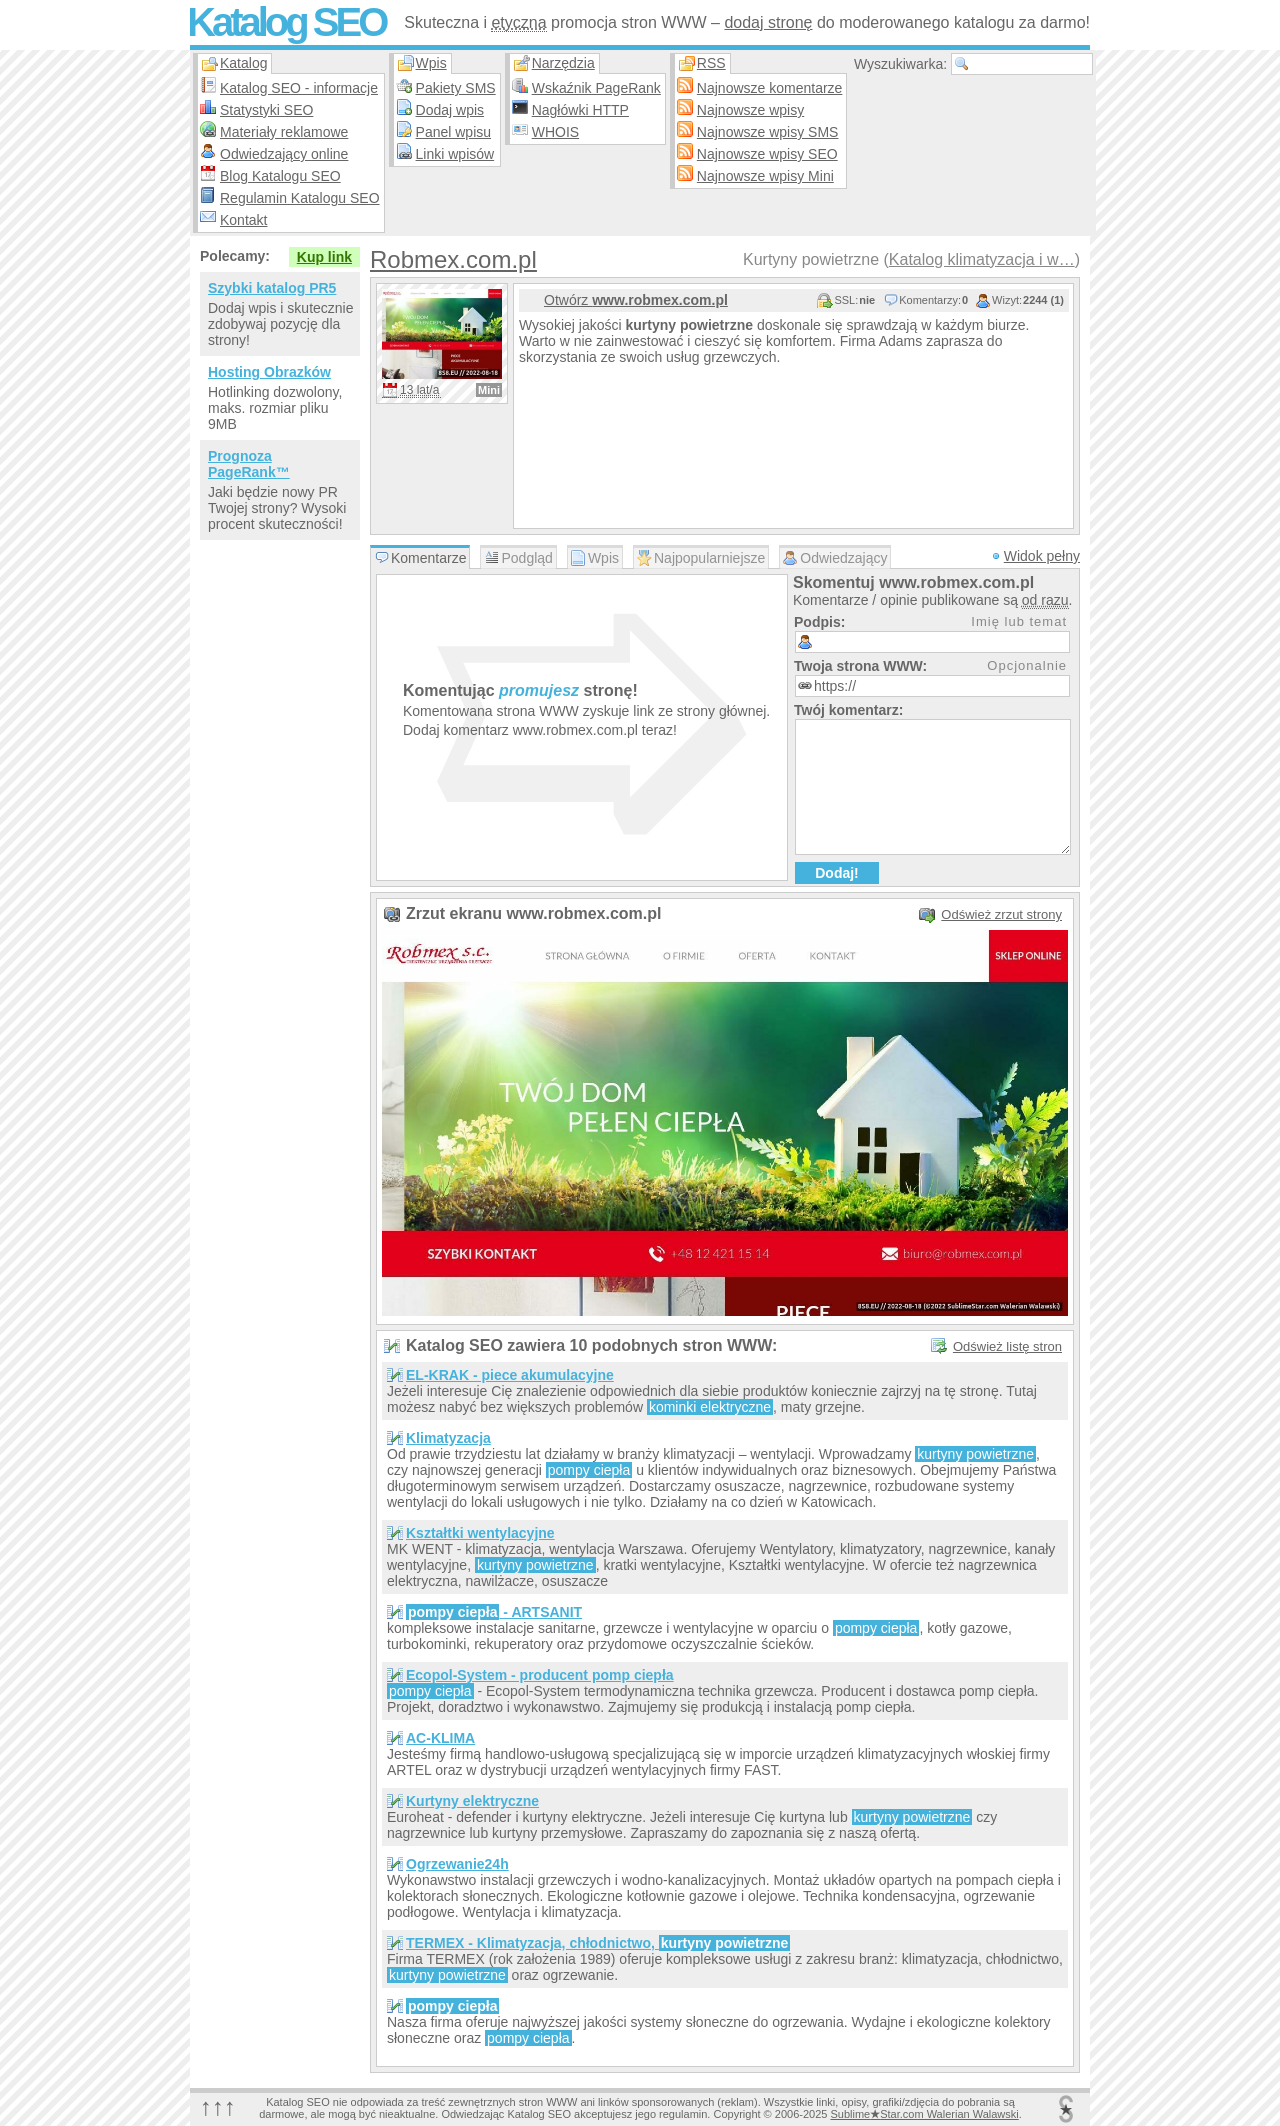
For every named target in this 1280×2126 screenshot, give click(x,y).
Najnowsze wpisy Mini (765, 176)
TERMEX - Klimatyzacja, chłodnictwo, (598, 1943)
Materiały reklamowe (284, 132)
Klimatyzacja (448, 1438)
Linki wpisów (455, 154)
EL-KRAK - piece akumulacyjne (510, 1375)
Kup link (324, 257)
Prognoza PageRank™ (249, 464)
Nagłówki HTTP (580, 110)
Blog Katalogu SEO (280, 176)
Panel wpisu (454, 132)
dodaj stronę (768, 22)
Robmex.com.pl (453, 259)
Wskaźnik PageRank (596, 88)
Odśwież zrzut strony (1001, 914)
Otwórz (636, 300)
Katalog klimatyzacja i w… (982, 259)
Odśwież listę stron (1007, 1346)
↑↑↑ (218, 2106)
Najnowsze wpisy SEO (767, 154)
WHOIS (555, 132)
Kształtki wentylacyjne (480, 1533)
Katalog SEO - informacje (299, 88)
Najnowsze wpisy (750, 110)
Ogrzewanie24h (457, 1864)
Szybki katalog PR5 (272, 288)
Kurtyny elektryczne (472, 1801)
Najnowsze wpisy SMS (768, 132)
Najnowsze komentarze (770, 88)
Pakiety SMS (456, 88)
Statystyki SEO (266, 110)
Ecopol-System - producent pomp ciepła (540, 1675)
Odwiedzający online (284, 154)
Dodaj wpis (450, 110)
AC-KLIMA (440, 1738)
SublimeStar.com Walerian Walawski (924, 2114)
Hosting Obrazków (269, 372)
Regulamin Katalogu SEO (300, 198)
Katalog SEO (286, 22)
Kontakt (243, 220)
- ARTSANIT (494, 1612)
